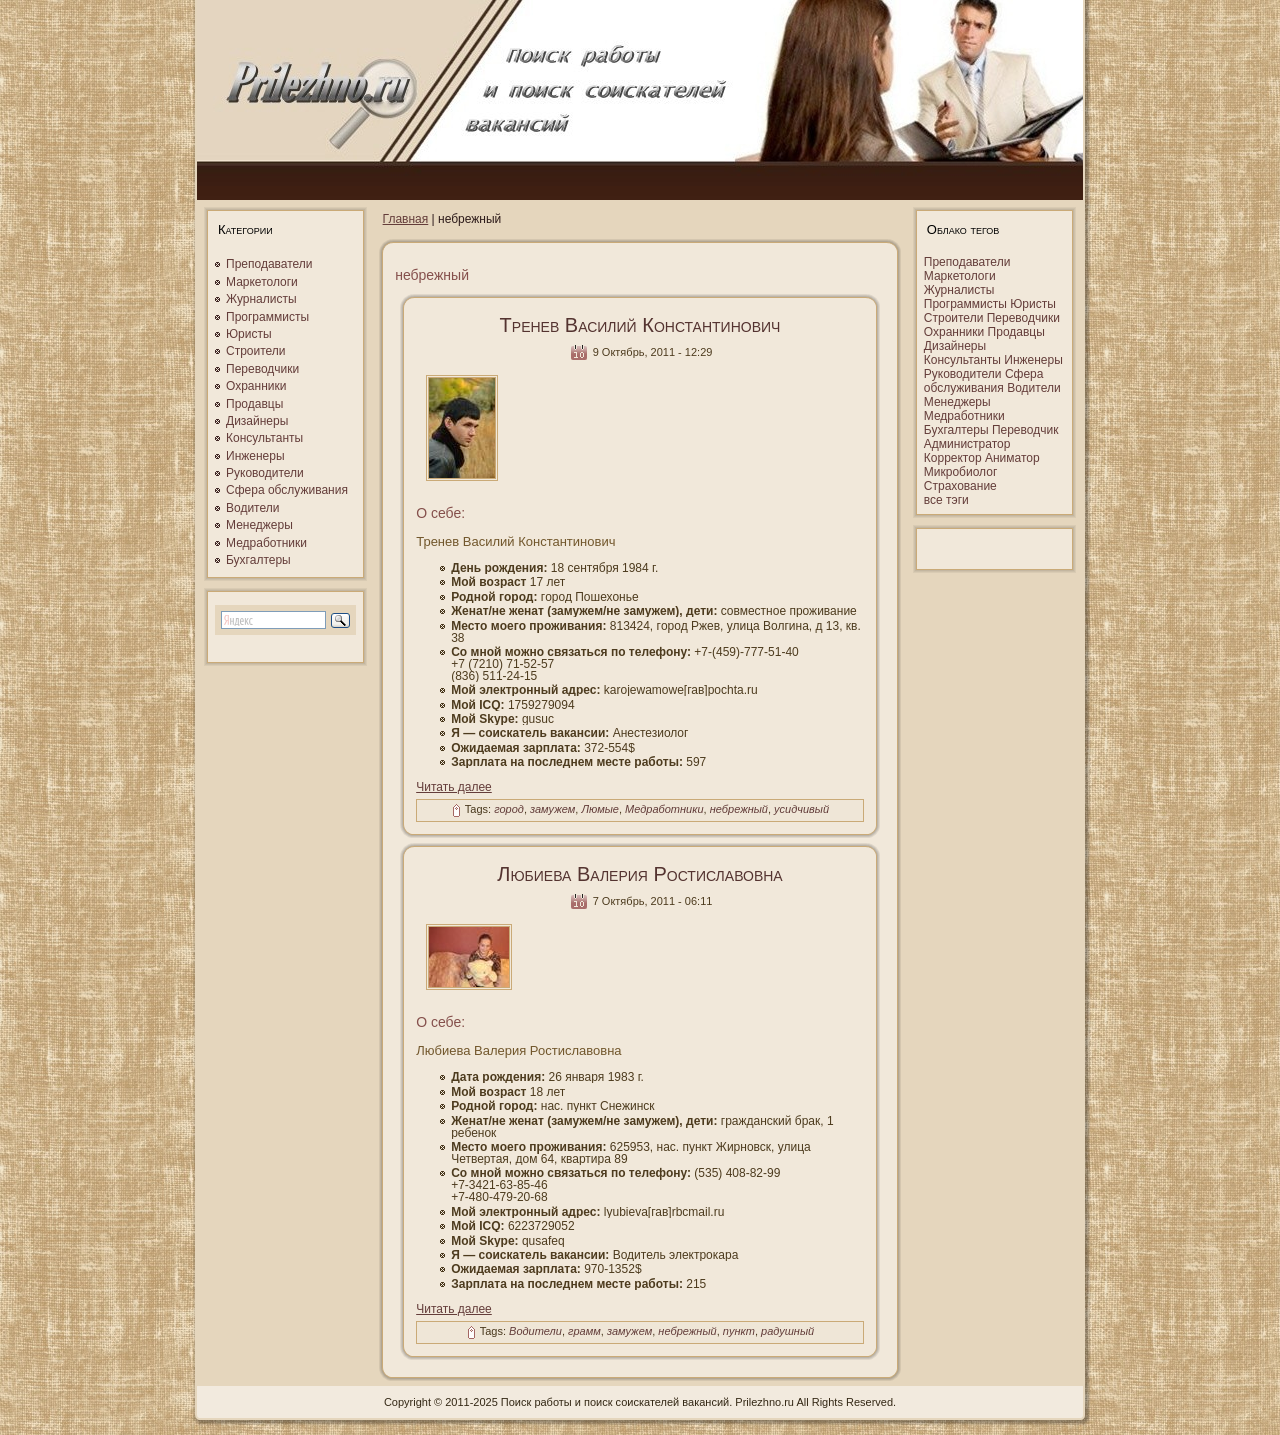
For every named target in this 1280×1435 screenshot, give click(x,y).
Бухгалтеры (258, 560)
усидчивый (801, 810)
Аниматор (1012, 458)
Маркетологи (262, 282)
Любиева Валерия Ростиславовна (639, 874)
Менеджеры (259, 525)
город (509, 810)
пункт (739, 1331)
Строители (256, 351)
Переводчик (1025, 430)
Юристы (249, 334)
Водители (252, 508)
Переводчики (262, 369)
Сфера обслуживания (287, 490)
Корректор (953, 458)
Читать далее (454, 787)
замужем (552, 810)
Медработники (266, 543)
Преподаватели (269, 264)
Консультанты (264, 438)
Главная (406, 219)
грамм (584, 1331)
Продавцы (254, 404)
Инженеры (255, 456)
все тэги (946, 500)
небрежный (739, 810)
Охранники (256, 386)
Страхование (960, 486)
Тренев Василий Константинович (640, 325)
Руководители (265, 473)
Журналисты (261, 299)
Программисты (267, 317)
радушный (787, 1331)
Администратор (967, 444)
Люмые (600, 810)
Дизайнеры (257, 421)
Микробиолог (960, 472)
